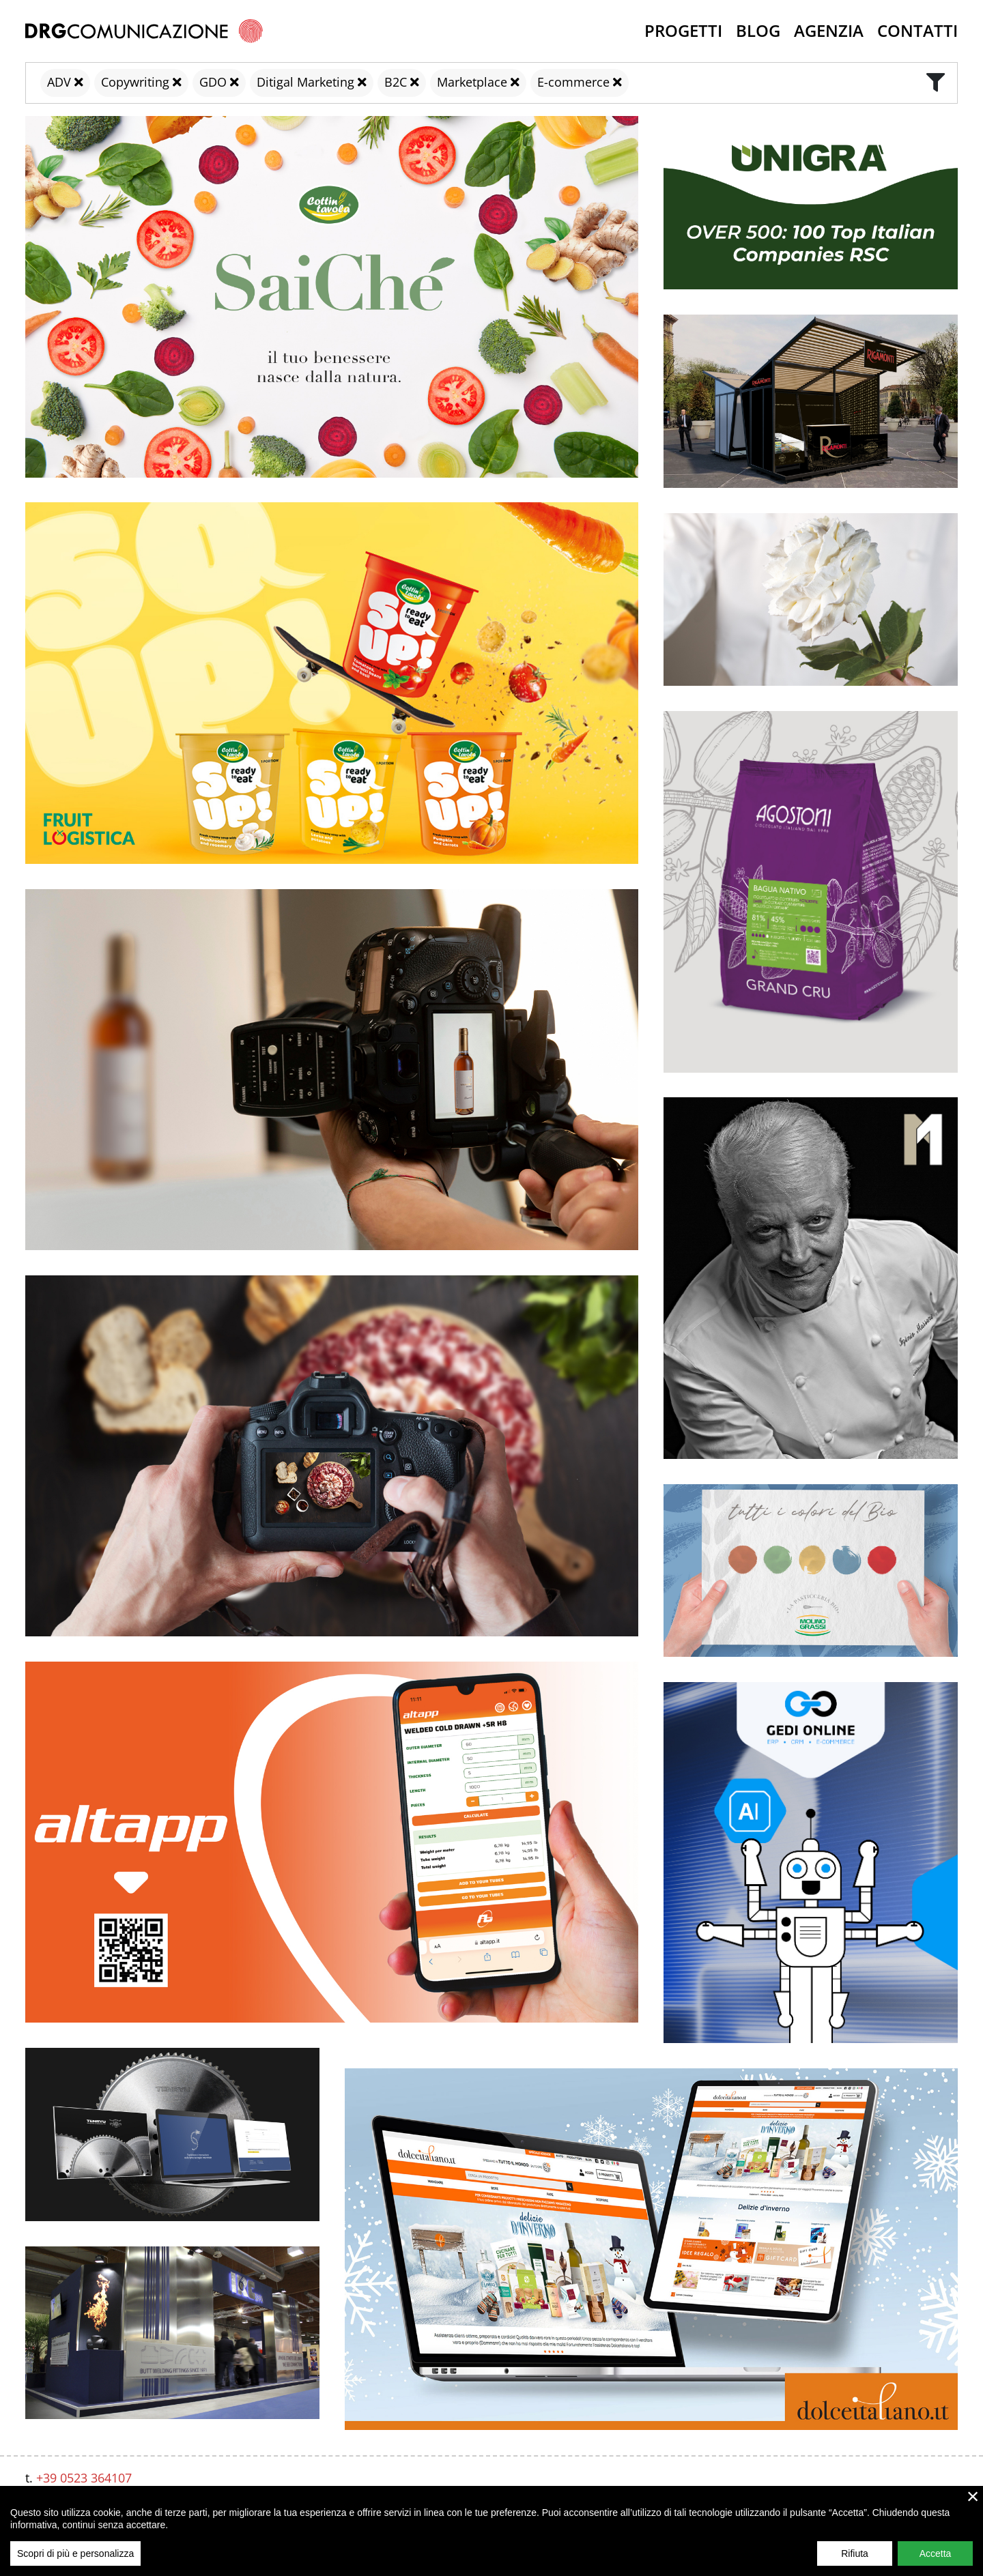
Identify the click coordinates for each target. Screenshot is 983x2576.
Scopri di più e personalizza (75, 2553)
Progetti (683, 30)
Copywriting (135, 82)
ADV (59, 82)
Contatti (917, 30)
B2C (395, 82)
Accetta (936, 2553)
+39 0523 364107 (84, 2478)
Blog (758, 30)
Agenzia (829, 30)
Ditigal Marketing (305, 82)
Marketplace (472, 82)
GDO (213, 82)
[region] (491, 2531)
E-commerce (573, 82)
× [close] (973, 2496)
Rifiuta (854, 2553)
